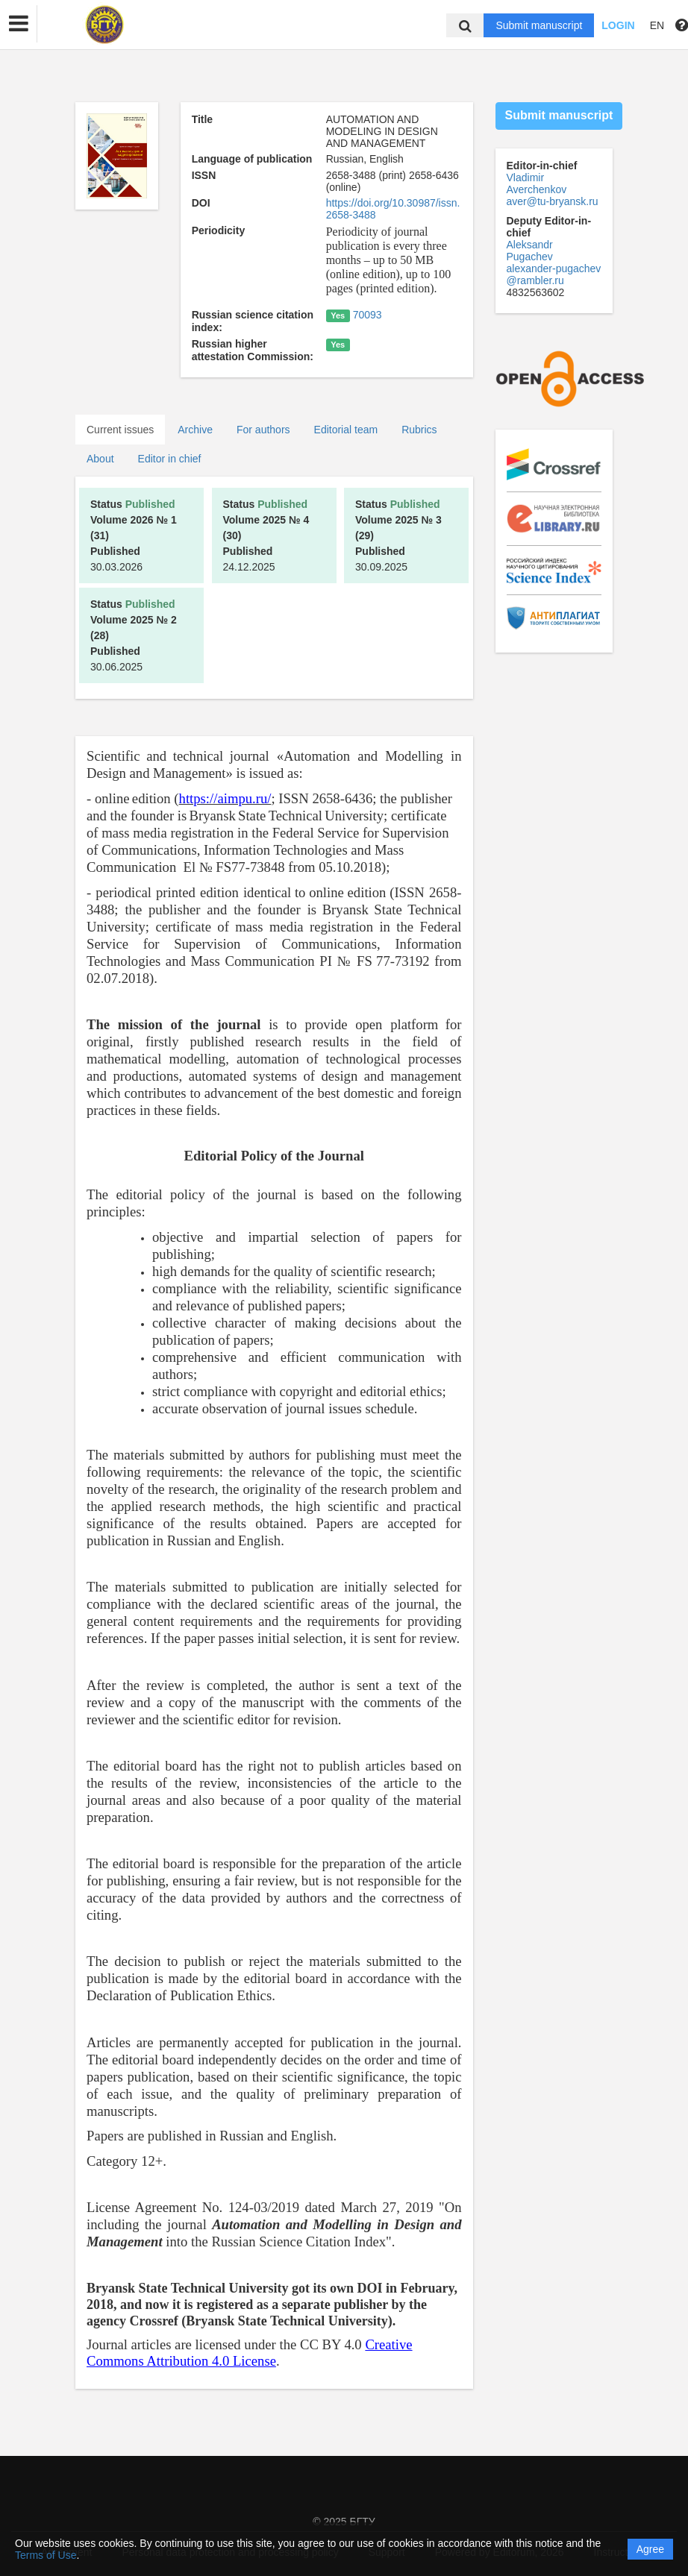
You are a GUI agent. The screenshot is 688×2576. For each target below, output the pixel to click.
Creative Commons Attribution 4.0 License (250, 2353)
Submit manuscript (538, 25)
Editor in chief (169, 459)
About (100, 459)
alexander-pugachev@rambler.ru (554, 274)
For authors (263, 430)
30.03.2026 (133, 535)
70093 (367, 315)
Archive (195, 430)
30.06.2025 (133, 635)
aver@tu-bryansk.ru (552, 201)
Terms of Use (45, 2555)
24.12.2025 (266, 535)
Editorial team (346, 430)
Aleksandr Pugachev (530, 251)
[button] (18, 24)
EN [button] (657, 25)
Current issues (120, 430)
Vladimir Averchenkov (537, 183)
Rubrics (419, 430)
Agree (650, 2549)
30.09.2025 (398, 535)
